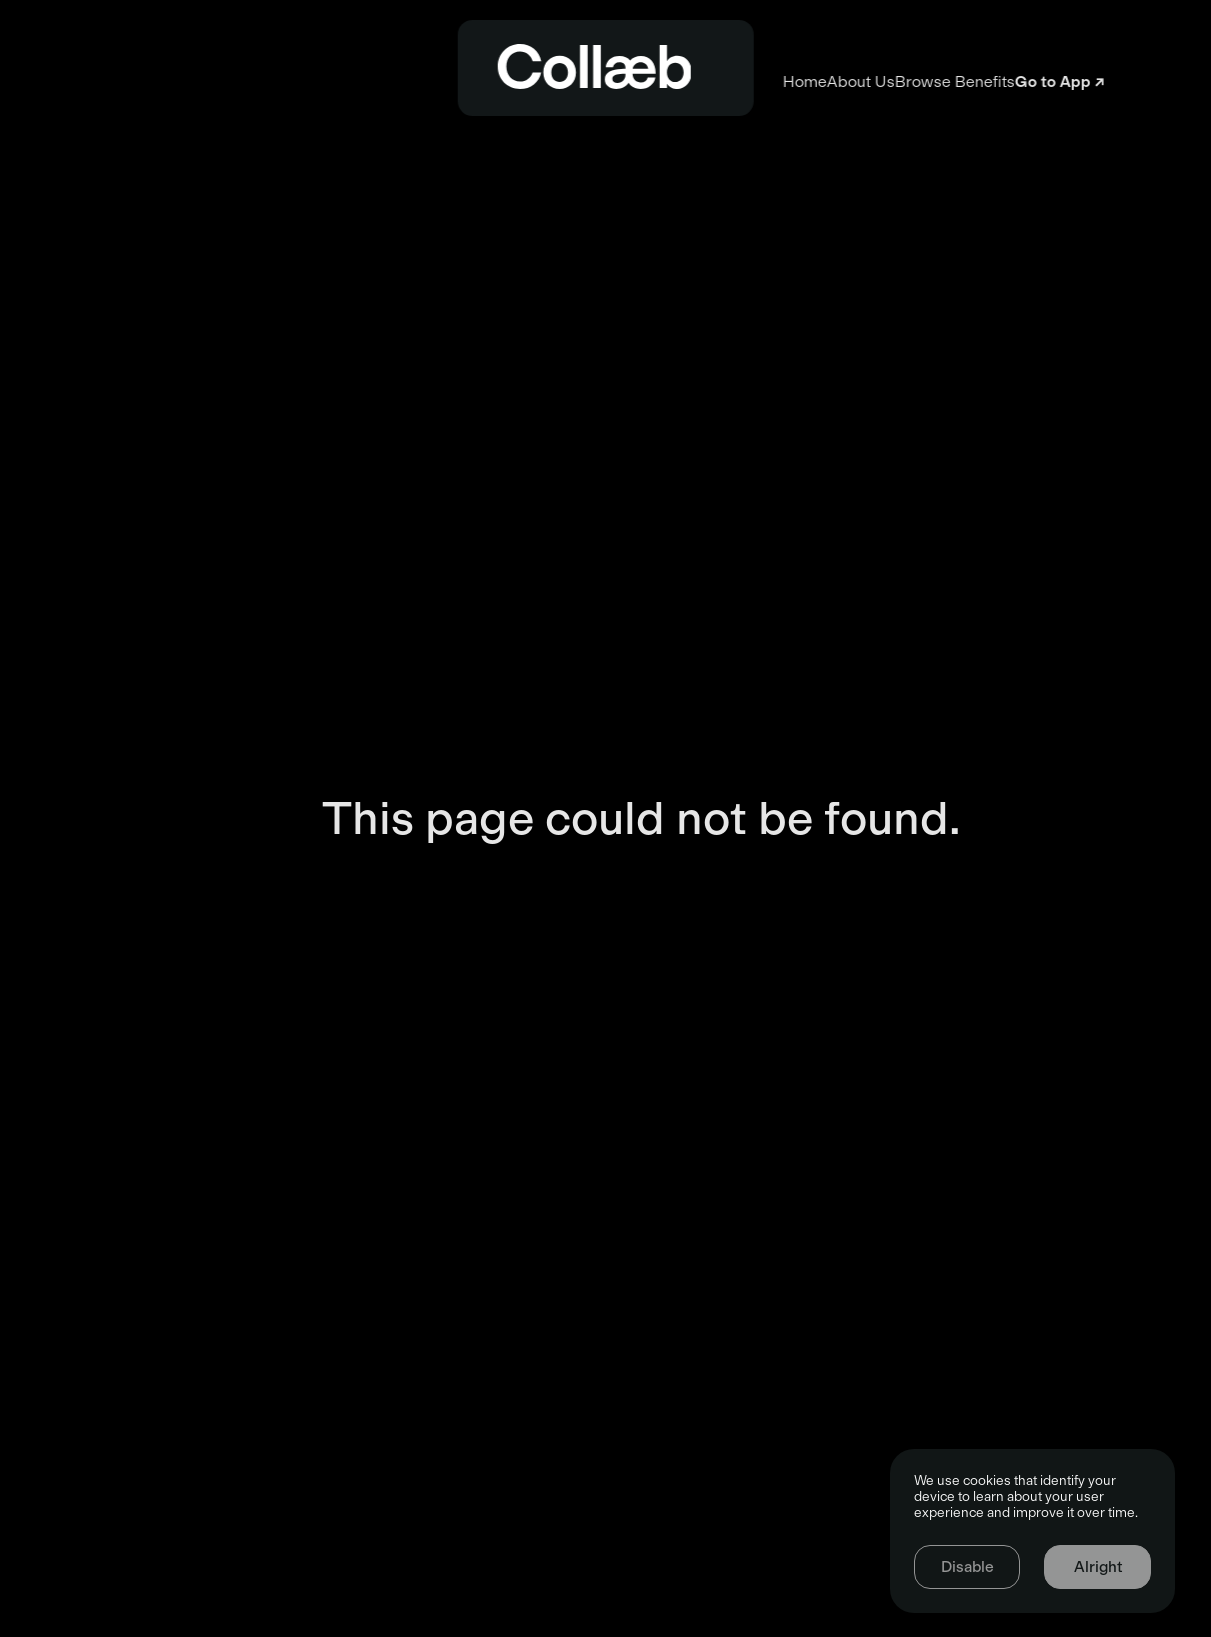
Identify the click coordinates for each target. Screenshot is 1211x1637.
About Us (588, 81)
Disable (967, 1567)
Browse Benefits (829, 81)
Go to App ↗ (1082, 81)
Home (384, 81)
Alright (1098, 1567)
